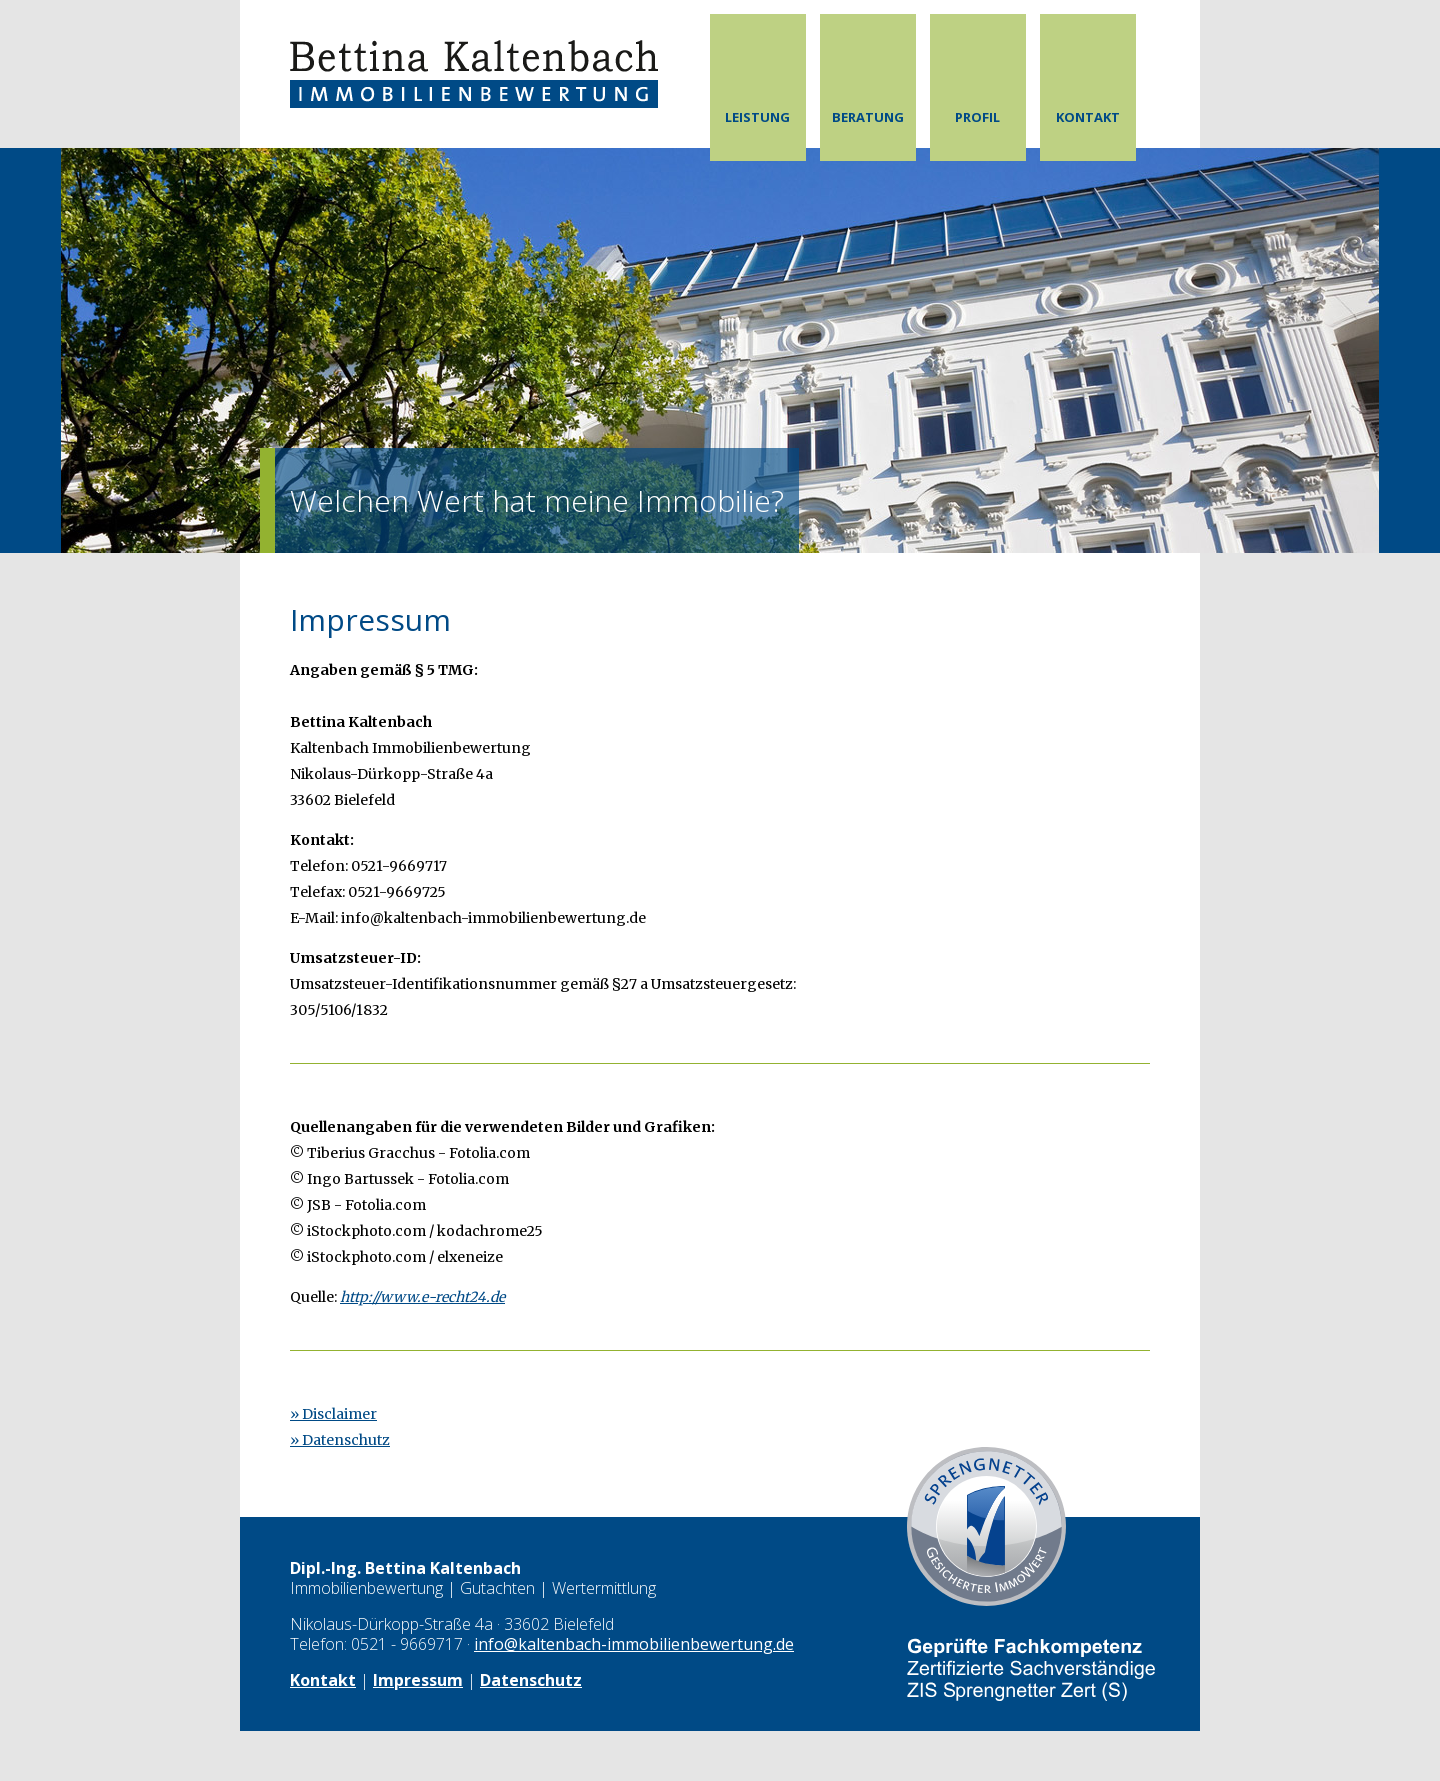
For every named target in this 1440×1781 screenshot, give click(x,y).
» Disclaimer (333, 1414)
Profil (977, 117)
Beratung (868, 117)
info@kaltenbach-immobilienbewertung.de (634, 1644)
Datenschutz (531, 1680)
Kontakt (1088, 117)
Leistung (757, 117)
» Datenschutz (340, 1440)
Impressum (418, 1680)
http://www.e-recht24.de (422, 1297)
